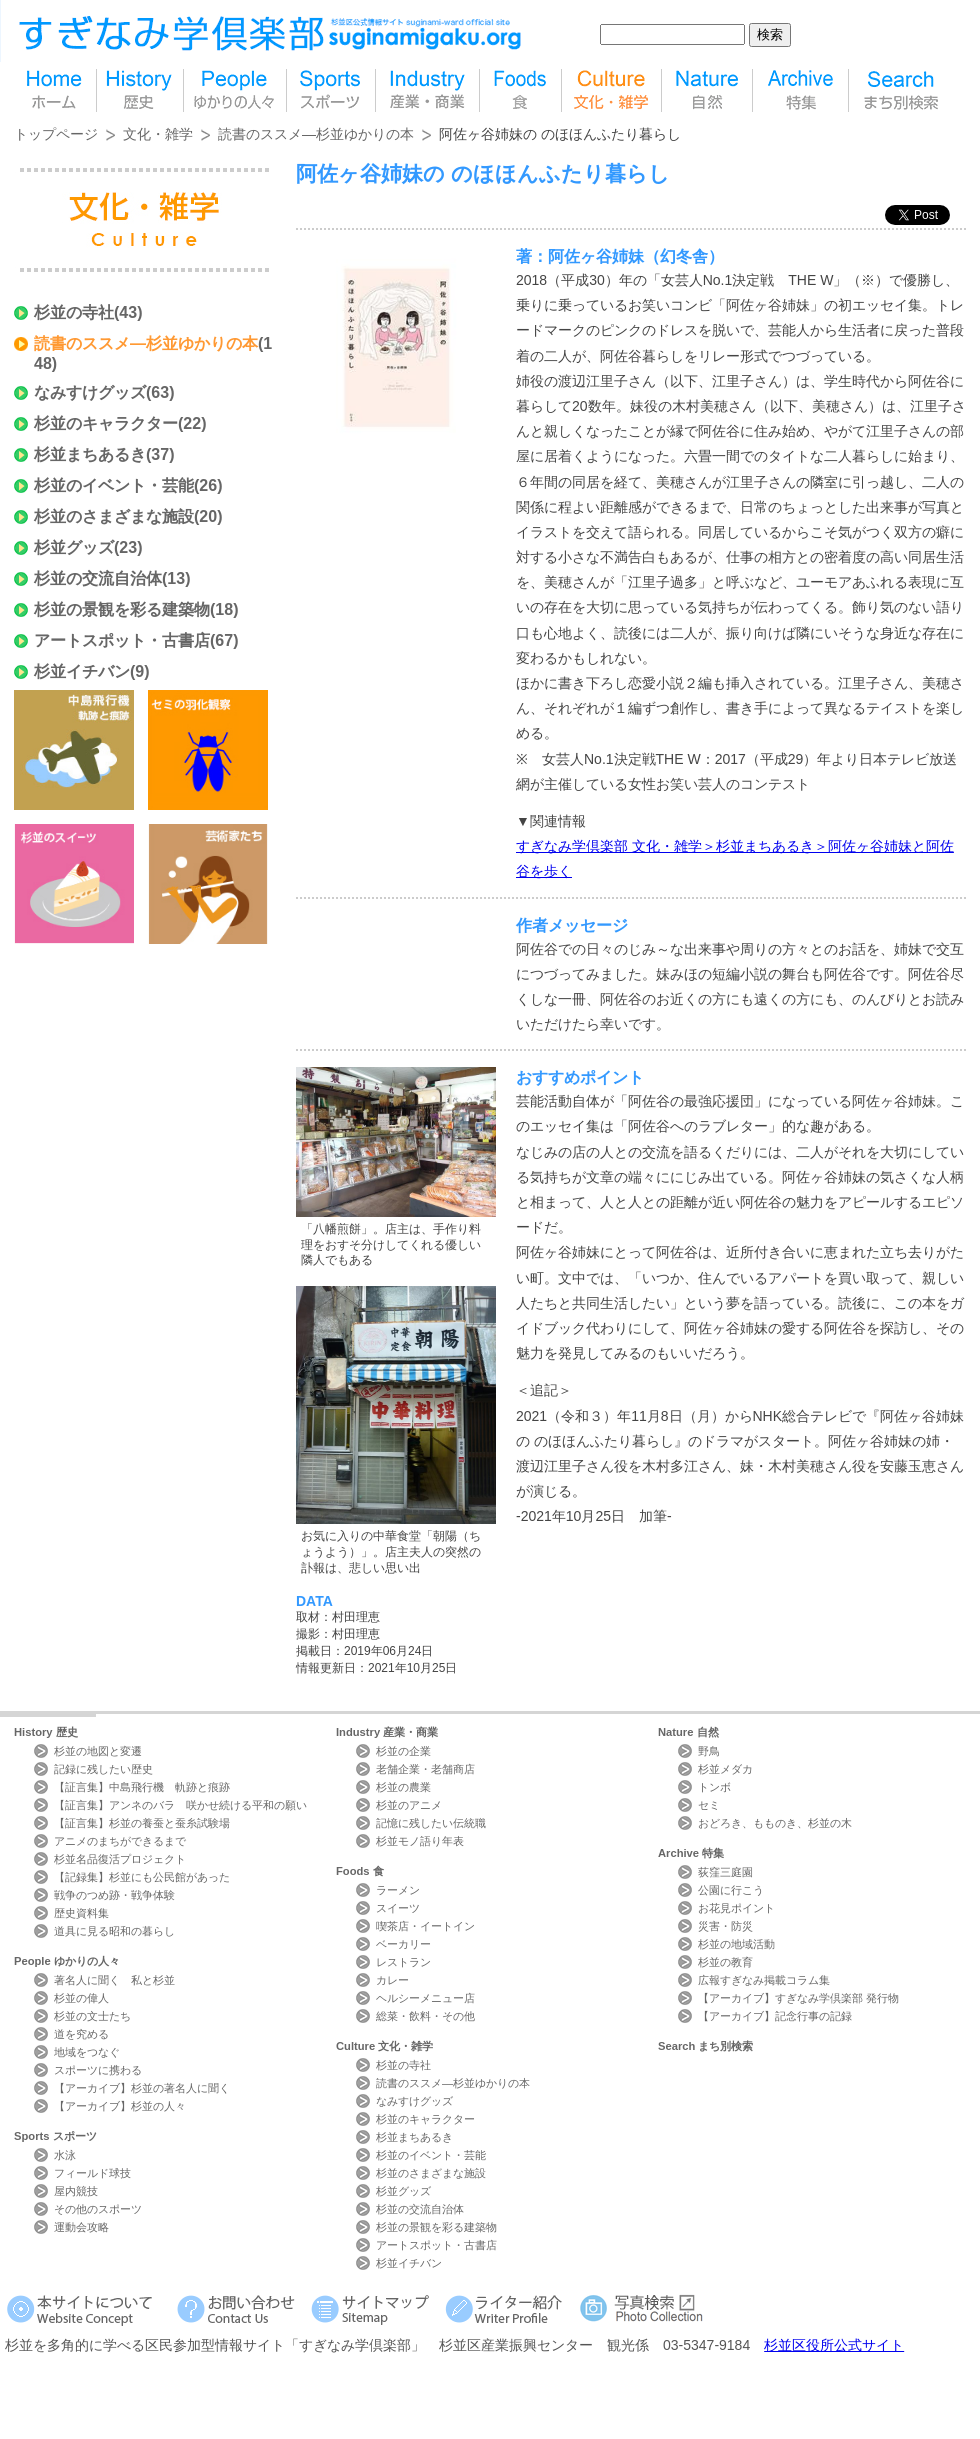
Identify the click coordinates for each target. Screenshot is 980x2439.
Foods (360, 1871)
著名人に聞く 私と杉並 (114, 1980)
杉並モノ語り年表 (420, 1841)
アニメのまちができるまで (120, 1841)
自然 (707, 90)
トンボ (714, 1787)
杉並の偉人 (81, 1998)
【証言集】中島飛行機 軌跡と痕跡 (142, 1787)
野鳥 (709, 1751)
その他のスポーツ (98, 2209)
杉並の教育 (725, 1962)
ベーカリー (403, 1944)
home (55, 90)
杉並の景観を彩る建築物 (122, 609)
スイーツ (398, 1908)
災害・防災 (725, 1926)
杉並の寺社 (74, 312)
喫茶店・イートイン (425, 1926)
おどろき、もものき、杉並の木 (775, 1823)
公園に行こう (731, 1890)
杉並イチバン (82, 671)
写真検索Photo (642, 2308)
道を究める (81, 2034)
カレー (392, 1980)
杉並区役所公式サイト (834, 2345)
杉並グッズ (74, 547)
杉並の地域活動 (736, 1944)
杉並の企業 (403, 1751)
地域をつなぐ (87, 2052)
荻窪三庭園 (725, 1872)
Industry (387, 1732)
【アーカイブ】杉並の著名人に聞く (142, 2088)
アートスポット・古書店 (122, 640)
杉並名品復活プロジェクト (120, 1859)
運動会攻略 (81, 2227)
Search (705, 2046)
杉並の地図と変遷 (98, 1751)
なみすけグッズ (90, 392)
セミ (709, 1805)
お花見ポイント (736, 1908)
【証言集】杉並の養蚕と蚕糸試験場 (142, 1823)
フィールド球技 (92, 2173)
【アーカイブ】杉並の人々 (120, 2106)
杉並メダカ (725, 1769)
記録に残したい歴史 (103, 1769)
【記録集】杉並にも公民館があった (142, 1877)
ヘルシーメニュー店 (425, 1998)
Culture (384, 2046)
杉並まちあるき (90, 454)
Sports (55, 2136)
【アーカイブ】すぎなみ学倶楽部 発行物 (798, 1998)
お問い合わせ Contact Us (239, 2308)
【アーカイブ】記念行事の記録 (775, 2016)
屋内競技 (76, 2191)
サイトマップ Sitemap (373, 2308)
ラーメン (398, 1890)
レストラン (403, 1962)
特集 (800, 90)
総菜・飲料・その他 (425, 2016)
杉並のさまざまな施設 (114, 516)
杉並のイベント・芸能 (114, 485)
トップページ (56, 134)
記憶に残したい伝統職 (431, 1823)
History (46, 1732)
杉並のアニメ (409, 1805)
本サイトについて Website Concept (87, 2308)
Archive (691, 1853)
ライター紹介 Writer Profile (507, 2308)
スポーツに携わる (98, 2070)
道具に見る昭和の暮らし (114, 1931)
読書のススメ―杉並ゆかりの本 (316, 134)
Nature (688, 1732)
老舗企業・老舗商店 (425, 1769)
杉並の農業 (403, 1787)
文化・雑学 (158, 134)
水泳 (65, 2155)
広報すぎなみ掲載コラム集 (764, 1980)
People (67, 1961)
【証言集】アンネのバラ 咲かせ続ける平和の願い (180, 1805)
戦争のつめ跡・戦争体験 (114, 1895)
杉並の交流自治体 (98, 578)
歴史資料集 (81, 1913)
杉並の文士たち (92, 2016)
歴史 (140, 90)
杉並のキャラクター (106, 423)
